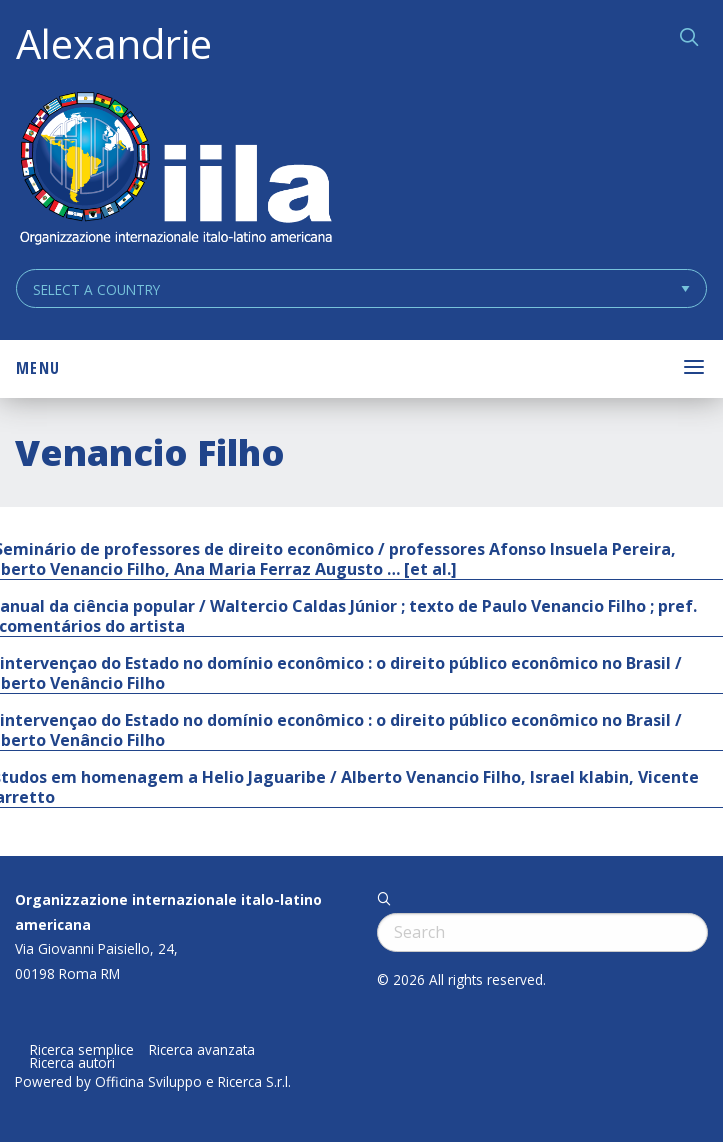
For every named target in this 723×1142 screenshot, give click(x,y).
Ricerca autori (72, 1063)
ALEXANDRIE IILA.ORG (175, 170)
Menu (38, 368)
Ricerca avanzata (202, 1050)
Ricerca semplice (82, 1050)
